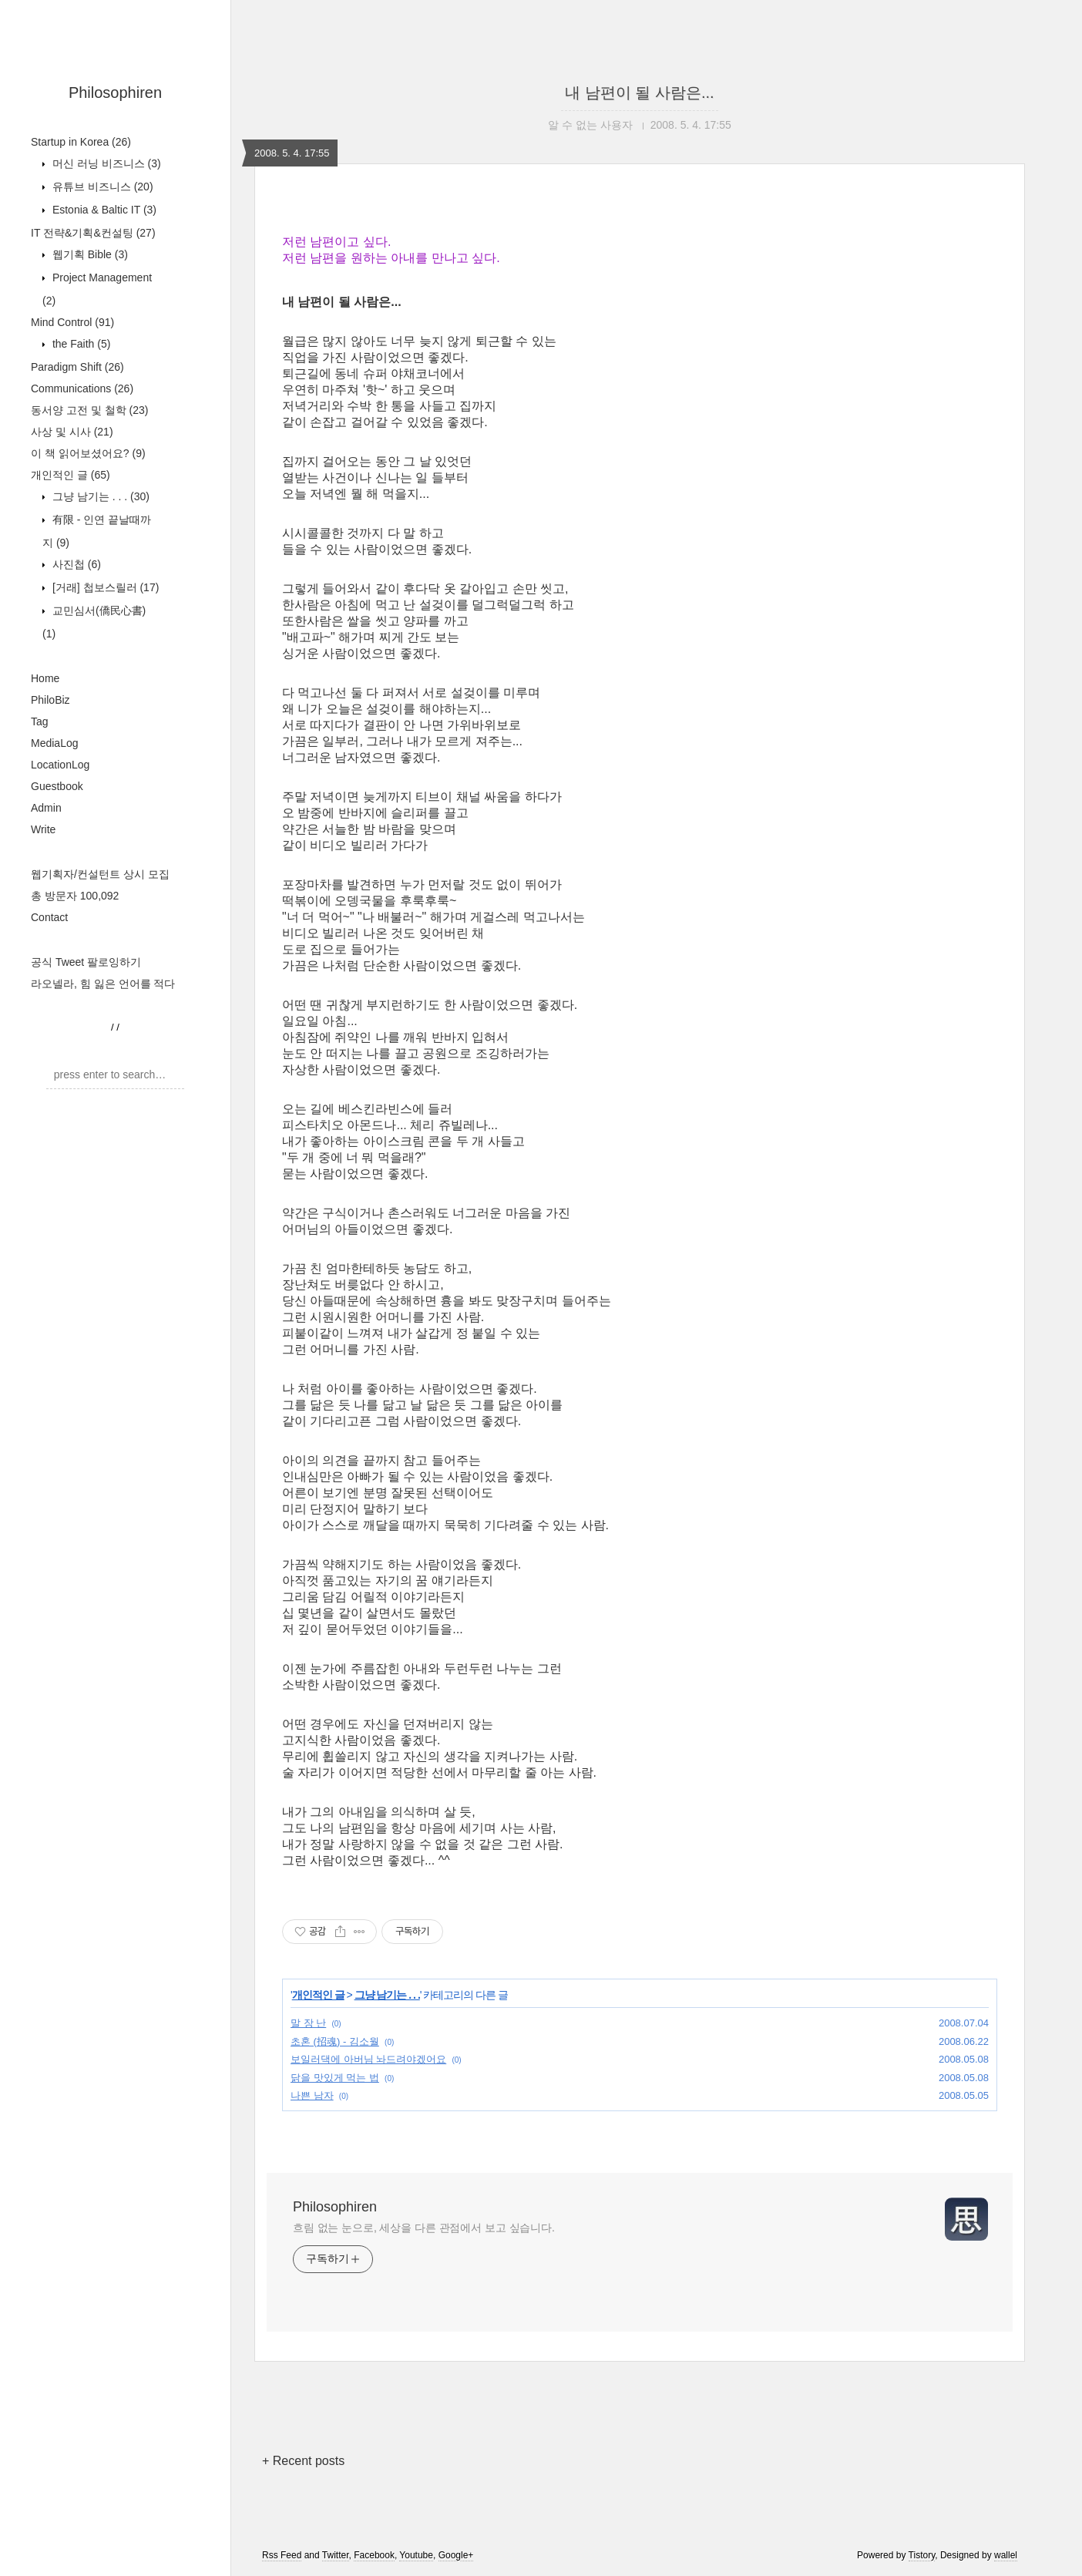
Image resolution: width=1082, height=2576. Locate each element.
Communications (82, 388)
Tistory (922, 2555)
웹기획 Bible (88, 254)
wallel (1005, 2555)
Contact (49, 917)
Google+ (456, 2555)
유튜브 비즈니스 (101, 186)
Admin (46, 808)
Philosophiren (115, 92)
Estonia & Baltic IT (102, 209)
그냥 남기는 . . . (99, 496)
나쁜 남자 (312, 2095)
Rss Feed (281, 2555)
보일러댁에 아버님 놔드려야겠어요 (368, 2059)
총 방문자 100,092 (75, 895)
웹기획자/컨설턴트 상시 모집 (100, 874)
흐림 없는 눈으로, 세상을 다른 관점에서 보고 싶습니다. (424, 2227)
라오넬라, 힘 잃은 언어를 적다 (103, 983)
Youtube (416, 2555)
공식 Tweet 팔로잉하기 (86, 962)
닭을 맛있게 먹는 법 (335, 2077)
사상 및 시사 (72, 431)
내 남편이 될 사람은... (639, 92)
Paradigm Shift (77, 367)
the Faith (79, 344)
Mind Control (72, 322)
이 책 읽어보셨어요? (88, 453)
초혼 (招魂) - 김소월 (335, 2041)
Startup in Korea (81, 142)
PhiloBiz (50, 700)
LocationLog (60, 764)
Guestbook (57, 786)
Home (45, 678)
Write (43, 829)
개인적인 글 (70, 475)
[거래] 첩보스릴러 (104, 587)
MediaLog (55, 743)
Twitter (335, 2555)
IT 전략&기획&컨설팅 (93, 233)
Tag (40, 721)
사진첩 (75, 564)
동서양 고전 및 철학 (89, 410)
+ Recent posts (303, 2460)
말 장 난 (308, 2023)
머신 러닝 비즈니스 (105, 163)
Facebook (374, 2555)
